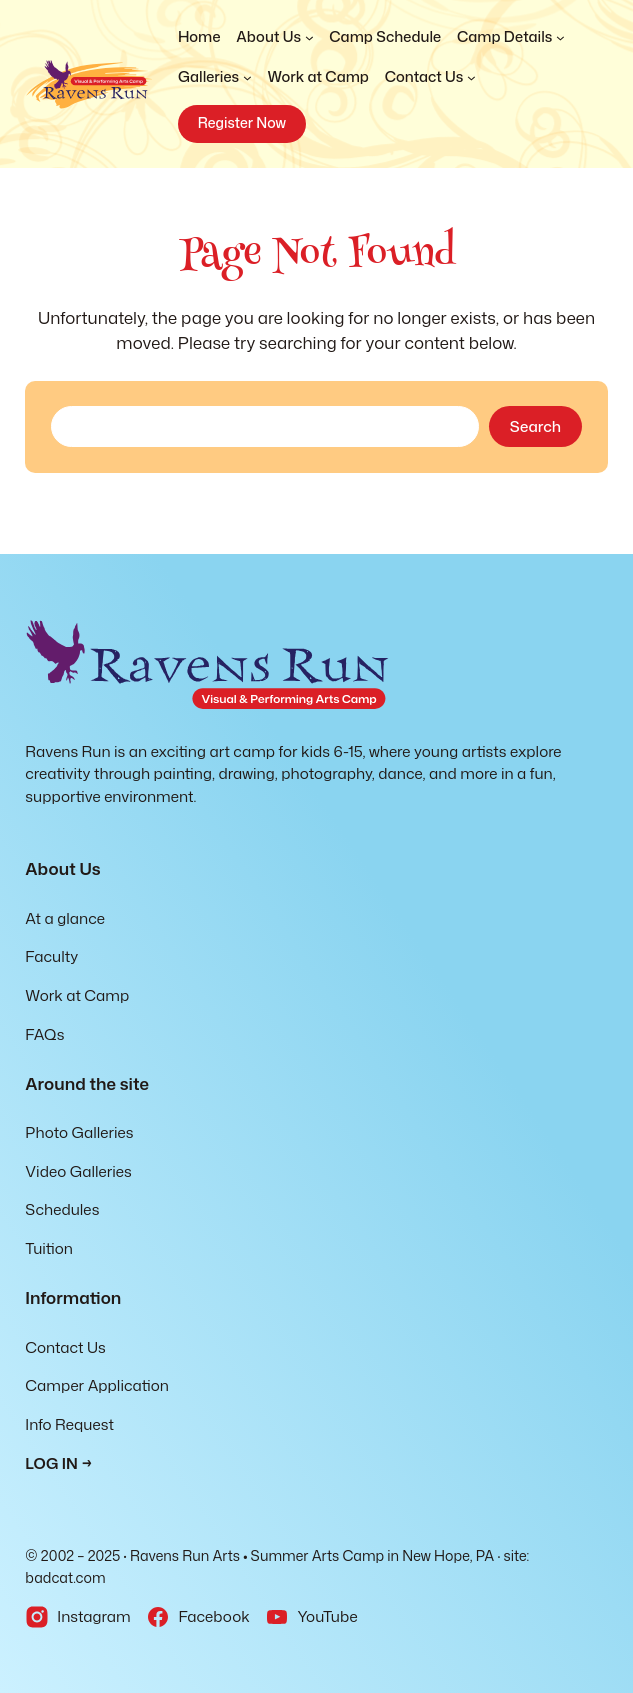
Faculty (51, 956)
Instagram (93, 1616)
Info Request (69, 1424)
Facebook (213, 1616)
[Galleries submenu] (215, 77)
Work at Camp (77, 995)
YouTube (327, 1616)
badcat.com (65, 1578)
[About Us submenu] (274, 37)
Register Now (242, 123)
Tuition (49, 1248)
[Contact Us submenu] (430, 77)
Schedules (62, 1209)
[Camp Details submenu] (511, 37)
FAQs (44, 1034)
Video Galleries (78, 1171)
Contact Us (65, 1347)
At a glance (65, 918)
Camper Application (97, 1385)
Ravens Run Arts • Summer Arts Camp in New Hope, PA (312, 1556)
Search (535, 426)
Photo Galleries (79, 1132)
